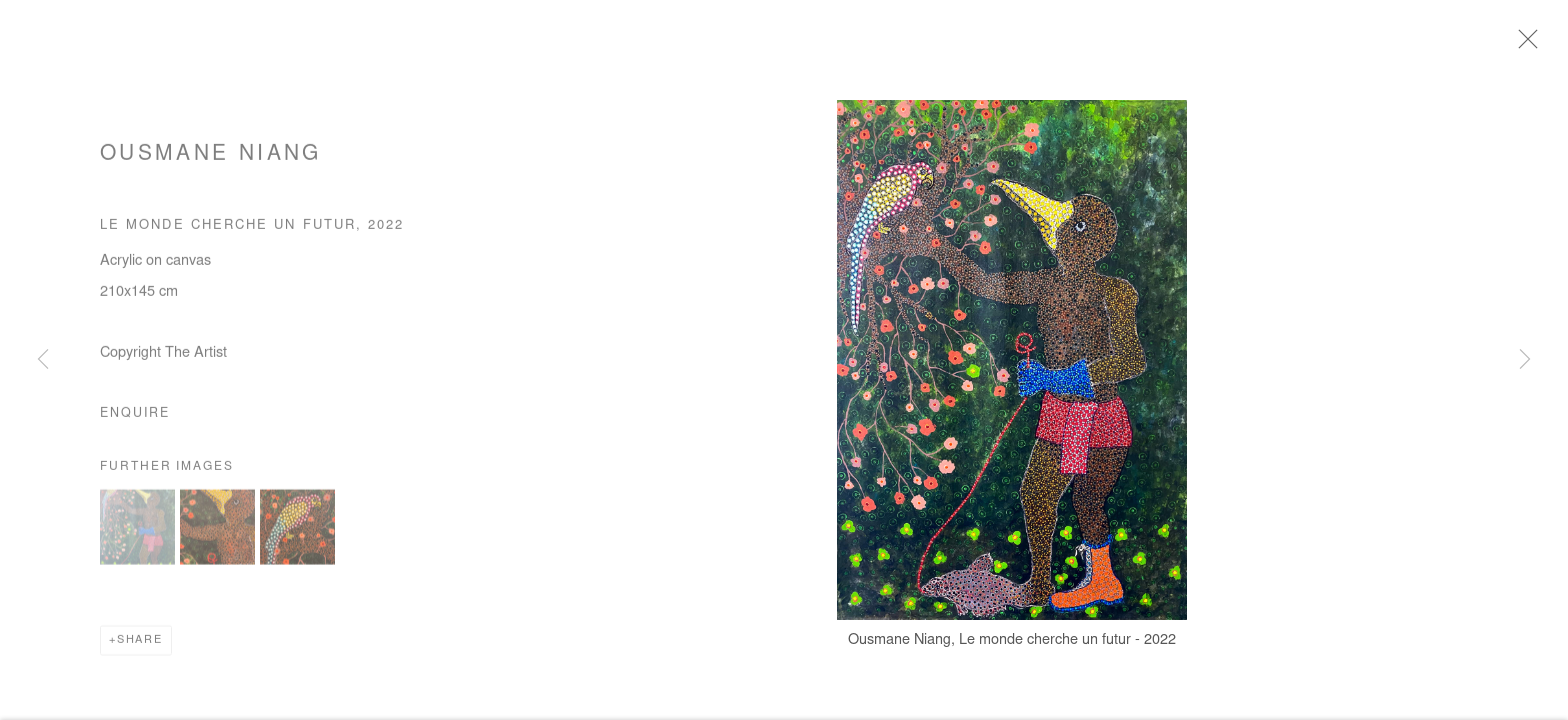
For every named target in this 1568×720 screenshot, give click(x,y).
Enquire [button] (135, 418)
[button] (137, 531)
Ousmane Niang (211, 160)
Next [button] (1525, 360)
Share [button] (140, 644)
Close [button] (1528, 45)
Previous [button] (43, 360)
